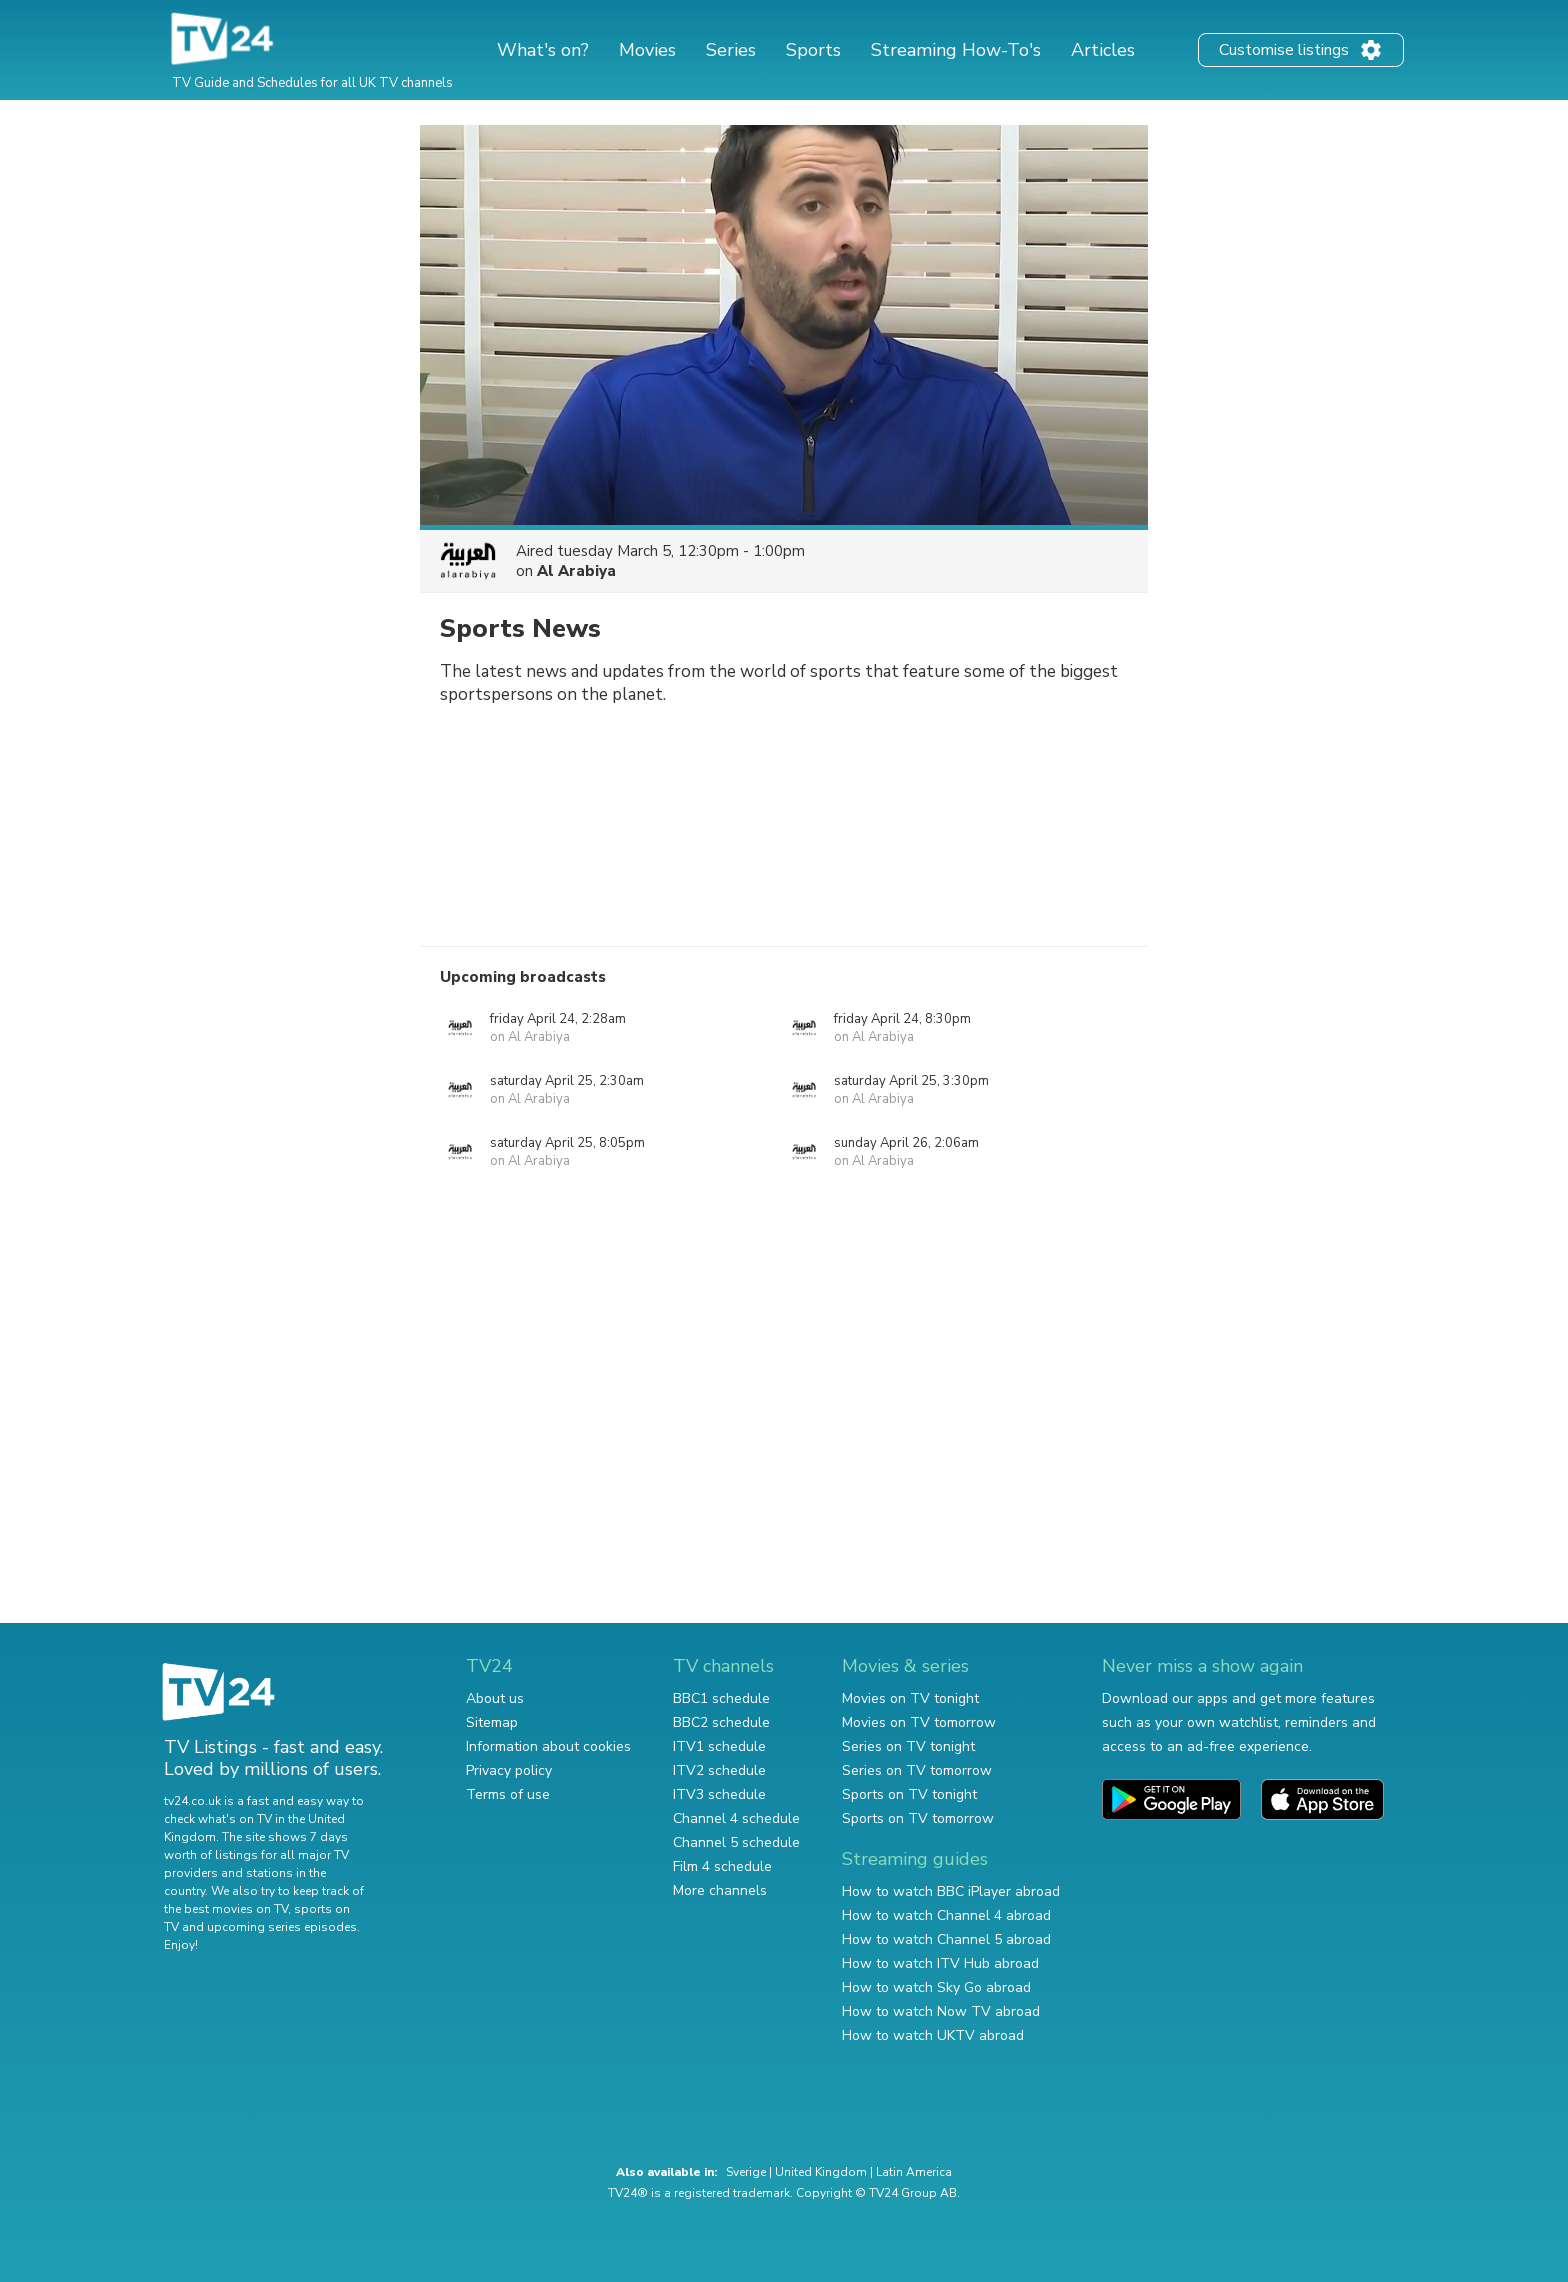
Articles (1103, 50)
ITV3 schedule (719, 1794)
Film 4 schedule (722, 1866)
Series (731, 50)
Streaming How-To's (956, 50)
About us (495, 1698)
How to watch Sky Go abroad (936, 1987)
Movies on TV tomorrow (919, 1722)
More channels (720, 1890)
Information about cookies (548, 1746)
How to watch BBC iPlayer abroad (951, 1891)
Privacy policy (509, 1770)
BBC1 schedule (721, 1698)
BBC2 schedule (721, 1722)
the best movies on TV (226, 1909)
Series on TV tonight (908, 1746)
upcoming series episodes (282, 1927)
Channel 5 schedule (736, 1842)
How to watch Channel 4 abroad (946, 1915)
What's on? (543, 50)
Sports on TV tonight (909, 1794)
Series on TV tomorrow (917, 1770)
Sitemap (492, 1722)
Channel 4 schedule (736, 1818)
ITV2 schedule (719, 1770)
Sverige (746, 2172)
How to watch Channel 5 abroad (946, 1939)
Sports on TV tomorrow (918, 1818)
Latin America (914, 2172)
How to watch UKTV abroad (933, 2035)
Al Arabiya (576, 571)
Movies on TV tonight (910, 1698)
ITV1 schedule (719, 1746)
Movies (647, 50)
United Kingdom (821, 2172)
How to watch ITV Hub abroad (940, 1963)
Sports (813, 50)
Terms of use (508, 1794)
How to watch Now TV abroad (941, 2011)
